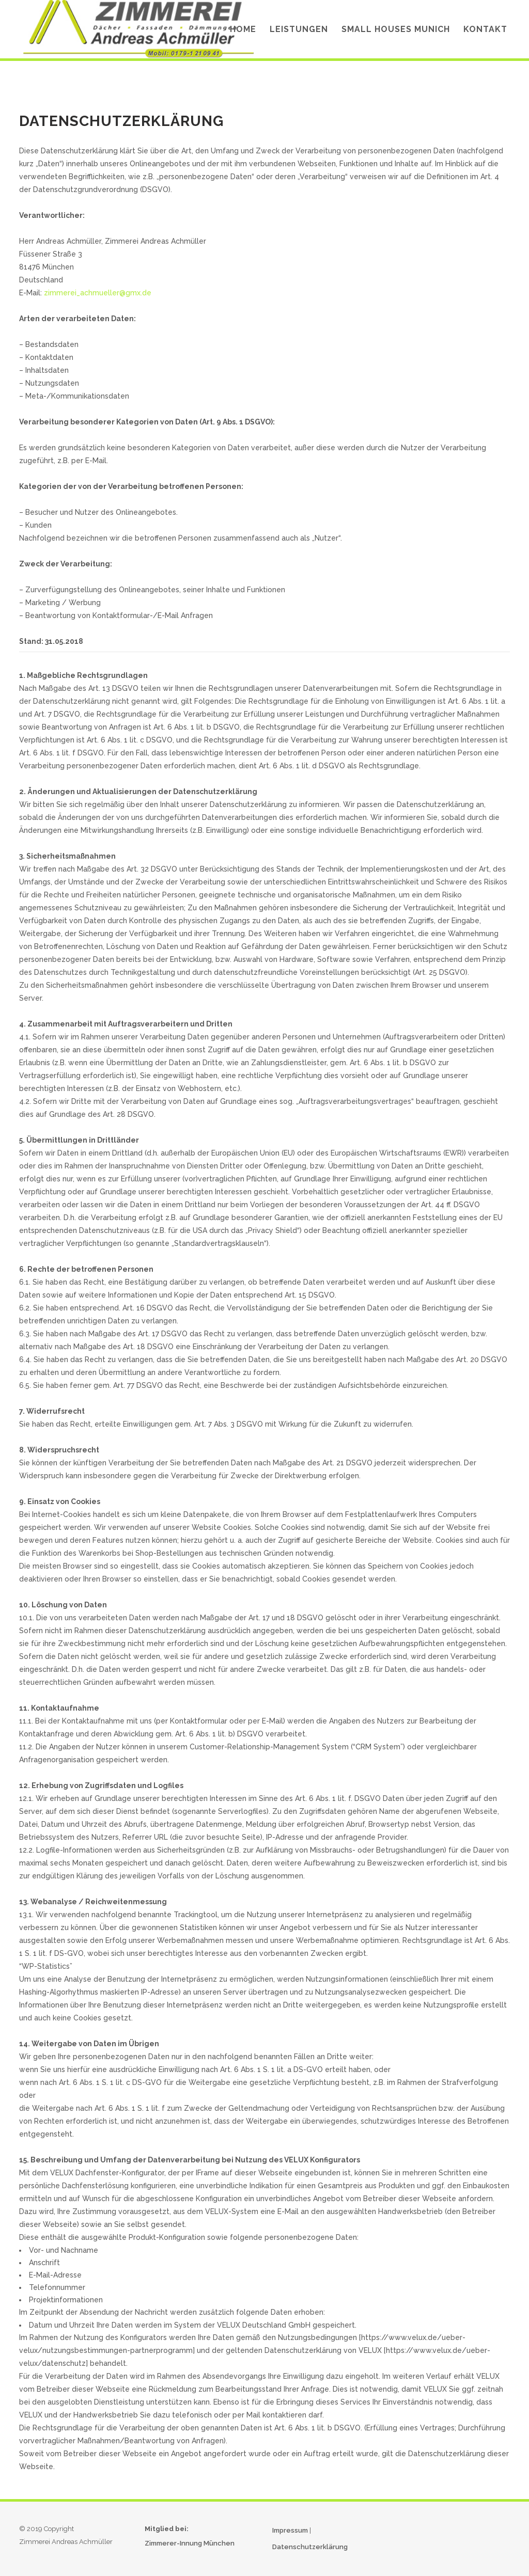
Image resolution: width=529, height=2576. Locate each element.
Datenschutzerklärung (310, 2547)
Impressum (290, 2530)
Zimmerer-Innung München (190, 2543)
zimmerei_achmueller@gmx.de (97, 293)
